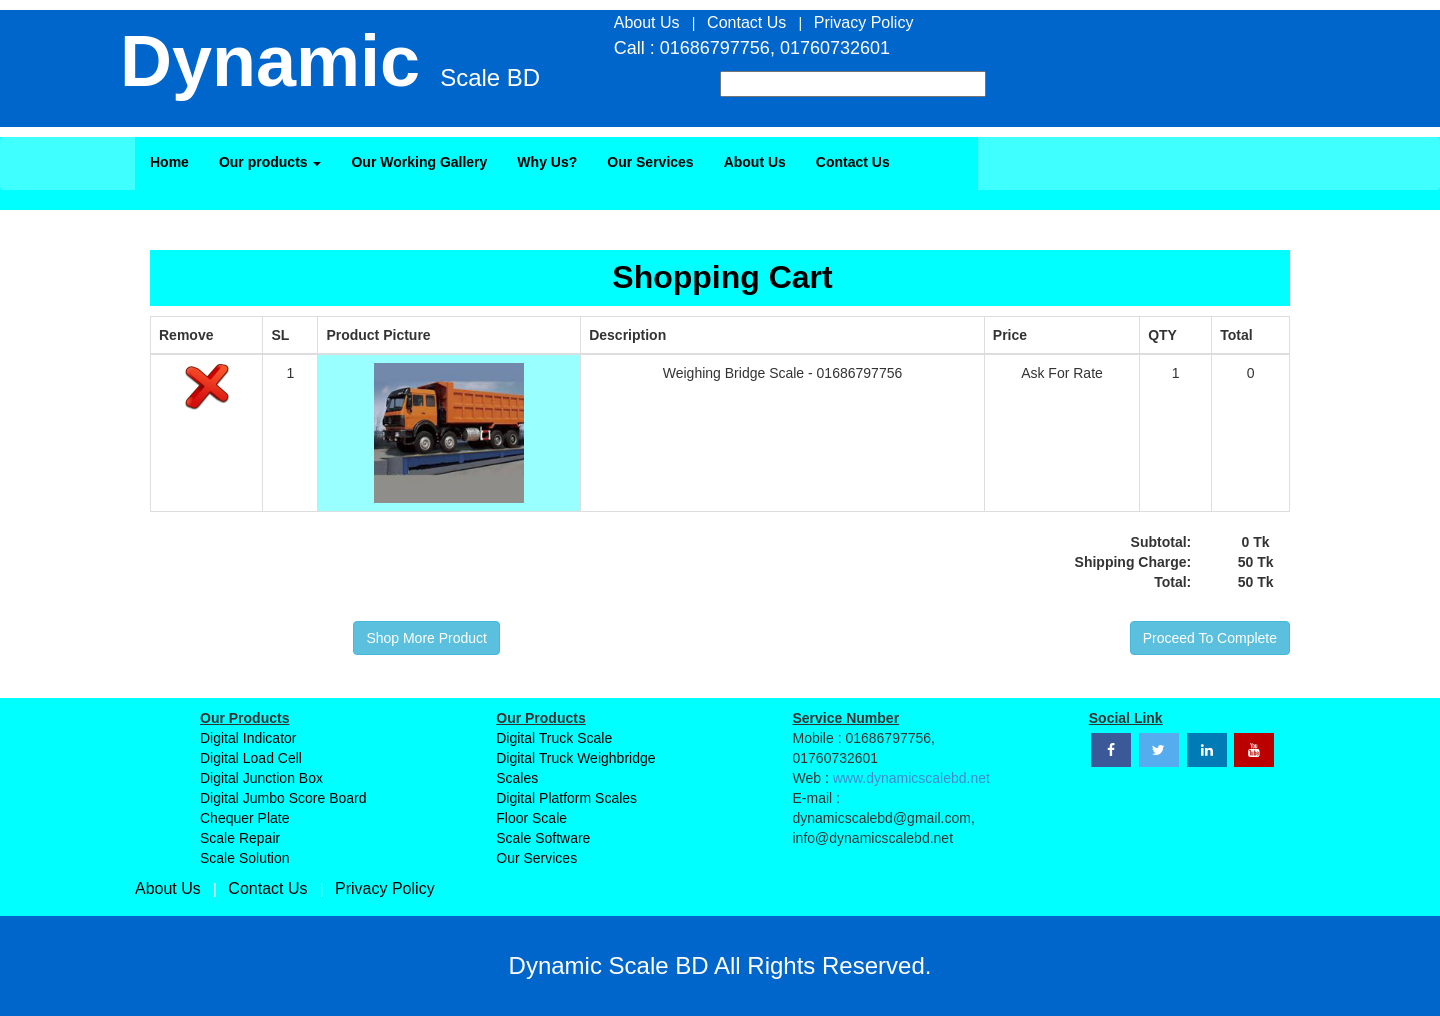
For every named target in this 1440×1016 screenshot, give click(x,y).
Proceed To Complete (1210, 638)
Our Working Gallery (419, 162)
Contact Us (853, 162)
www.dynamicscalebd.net (911, 778)
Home (169, 162)
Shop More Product (426, 638)
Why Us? (547, 162)
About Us (755, 162)
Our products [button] (270, 162)
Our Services (650, 162)
